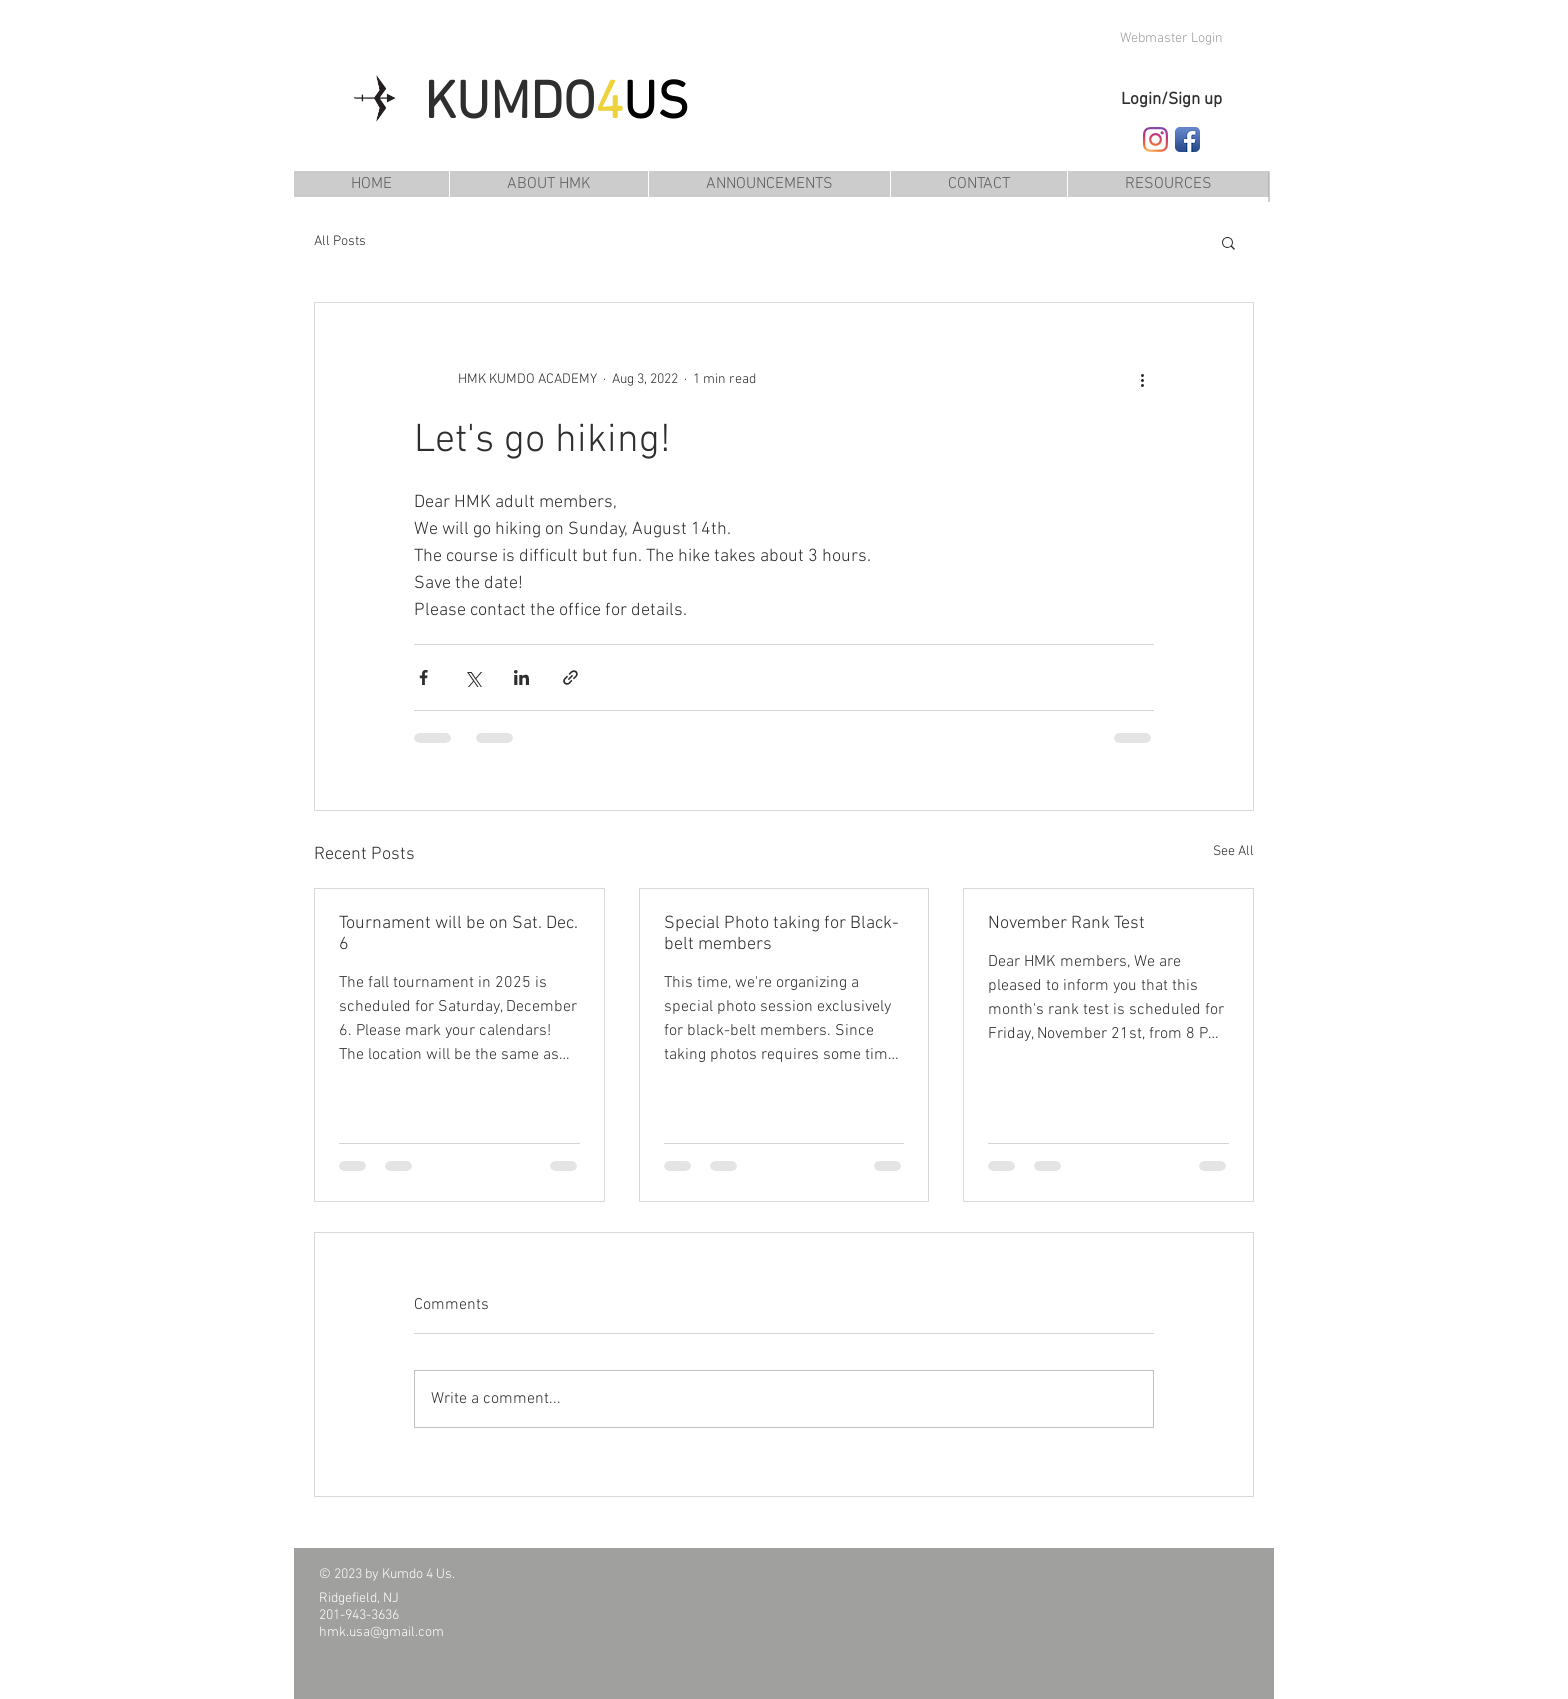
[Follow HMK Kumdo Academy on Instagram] (1155, 139)
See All (1233, 851)
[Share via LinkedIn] (521, 677)
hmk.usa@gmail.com (381, 1632)
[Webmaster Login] (1171, 39)
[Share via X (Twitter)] (472, 677)
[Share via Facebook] (423, 677)
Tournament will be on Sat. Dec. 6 (458, 934)
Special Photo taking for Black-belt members (781, 934)
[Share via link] (570, 677)
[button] (1168, 184)
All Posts (340, 241)
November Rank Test (1066, 923)
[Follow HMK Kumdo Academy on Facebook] (1187, 139)
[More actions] (1142, 379)
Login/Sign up (1171, 100)
